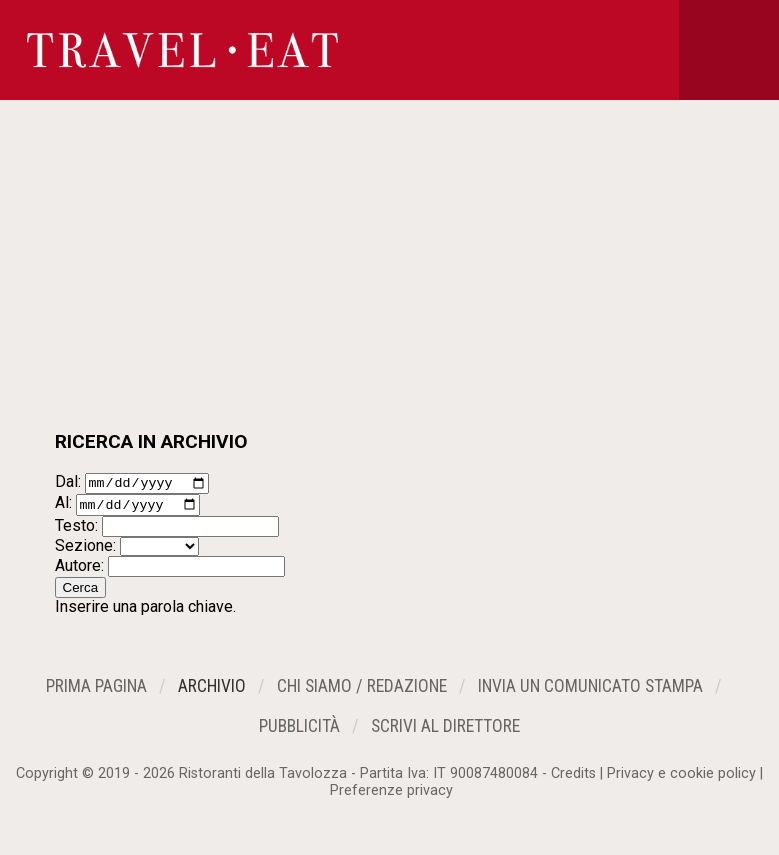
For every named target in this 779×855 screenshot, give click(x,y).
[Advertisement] (390, 280)
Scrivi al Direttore (445, 732)
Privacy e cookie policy (681, 779)
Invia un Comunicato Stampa (590, 692)
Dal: (68, 484)
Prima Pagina (96, 692)
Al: (63, 508)
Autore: (79, 570)
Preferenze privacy (391, 795)
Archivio (212, 692)
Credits (573, 779)
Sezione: (85, 550)
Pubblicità (299, 732)
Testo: (76, 530)
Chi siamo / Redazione (362, 692)
